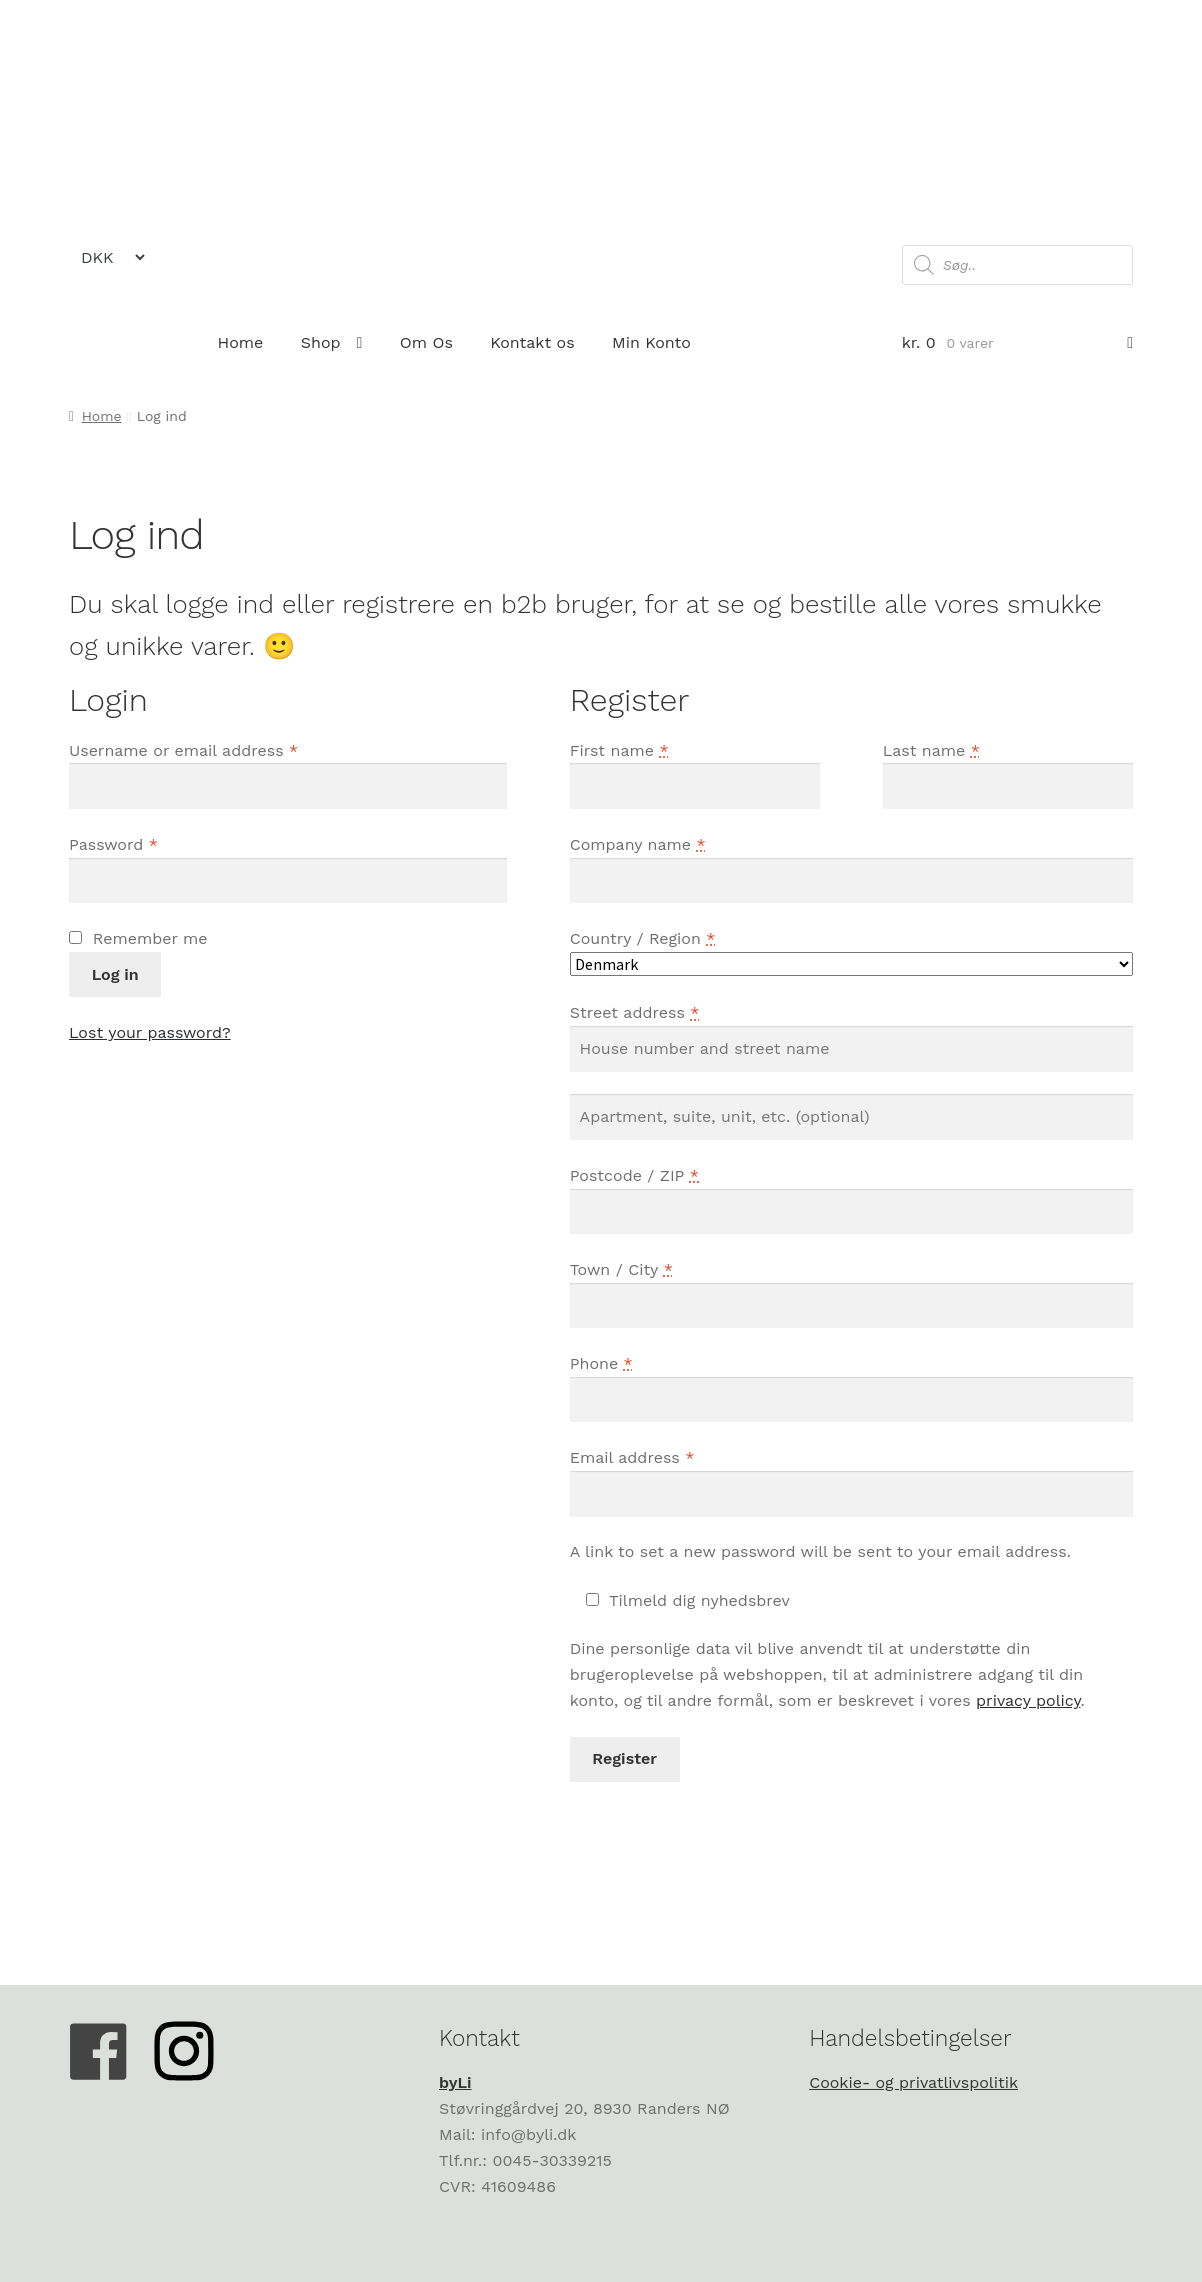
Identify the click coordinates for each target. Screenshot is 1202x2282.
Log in (115, 974)
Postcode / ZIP (634, 1175)
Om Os (426, 342)
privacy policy (1028, 1700)
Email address (632, 1457)
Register (624, 1758)
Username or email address (183, 750)
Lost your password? (150, 1032)
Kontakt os (532, 342)
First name (619, 750)
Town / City (621, 1269)
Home (241, 342)
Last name (931, 750)
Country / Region (643, 938)
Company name (638, 844)
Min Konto (651, 342)
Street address (635, 1012)
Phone (601, 1363)
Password (113, 844)
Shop (321, 342)
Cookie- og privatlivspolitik (913, 2082)
